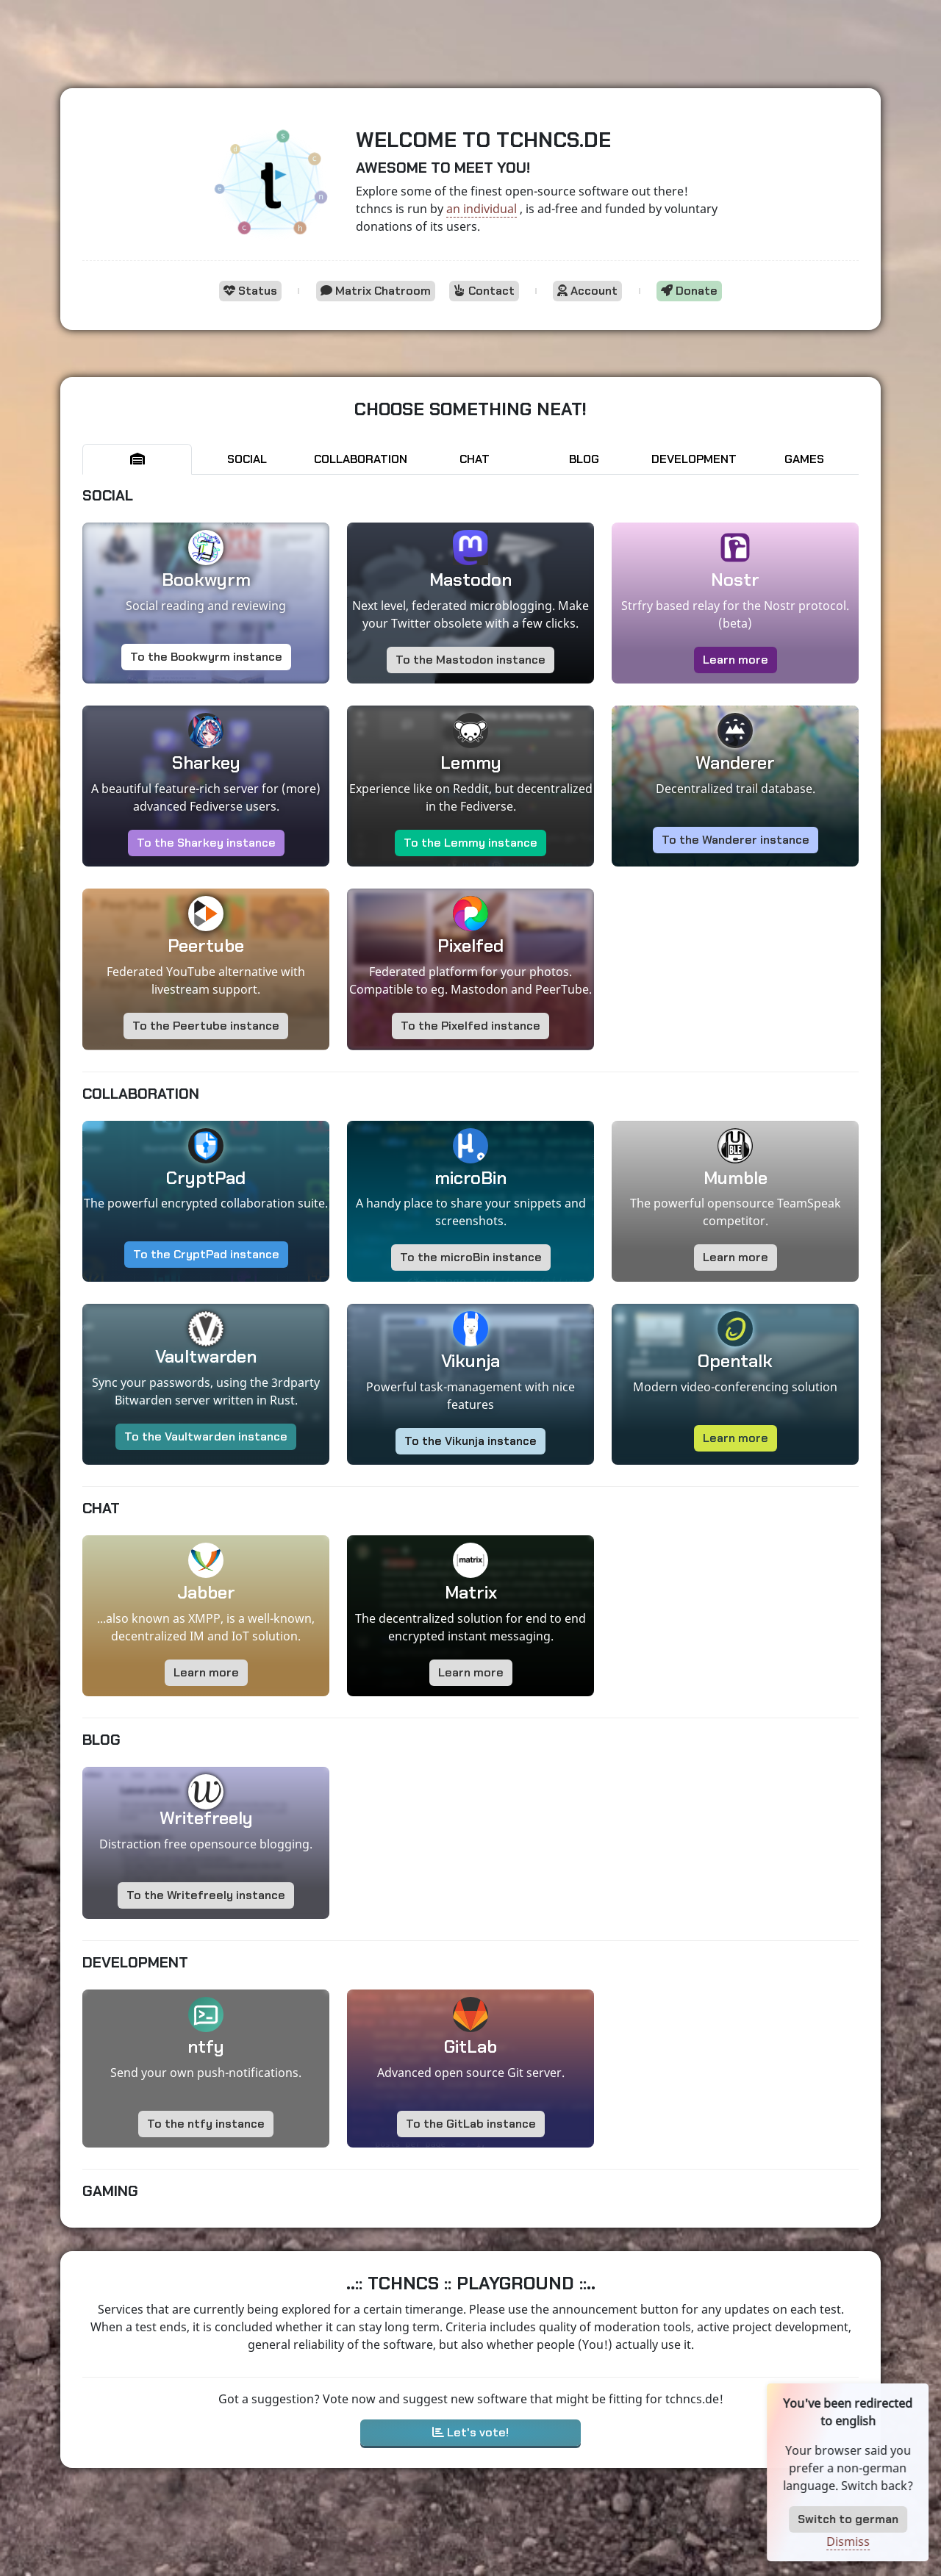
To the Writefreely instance (205, 1895)
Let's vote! (470, 2432)
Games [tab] (804, 459)
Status (250, 290)
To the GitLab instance (471, 2123)
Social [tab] (247, 459)
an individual (481, 209)
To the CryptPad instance (206, 1254)
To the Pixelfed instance (470, 1025)
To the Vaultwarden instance (205, 1436)
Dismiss (882, 2541)
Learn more (735, 659)
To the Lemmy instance (470, 842)
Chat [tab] (474, 459)
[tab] (137, 459)
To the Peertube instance (205, 1025)
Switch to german (881, 2519)
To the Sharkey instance (206, 842)
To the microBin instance (471, 1257)
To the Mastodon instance (470, 659)
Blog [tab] (584, 459)
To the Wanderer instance (735, 839)
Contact (484, 290)
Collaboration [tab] (360, 459)
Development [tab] (694, 459)
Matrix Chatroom (376, 290)
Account (587, 290)
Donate (689, 290)
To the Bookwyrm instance (206, 656)
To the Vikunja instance (470, 1441)
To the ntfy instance (206, 2123)
